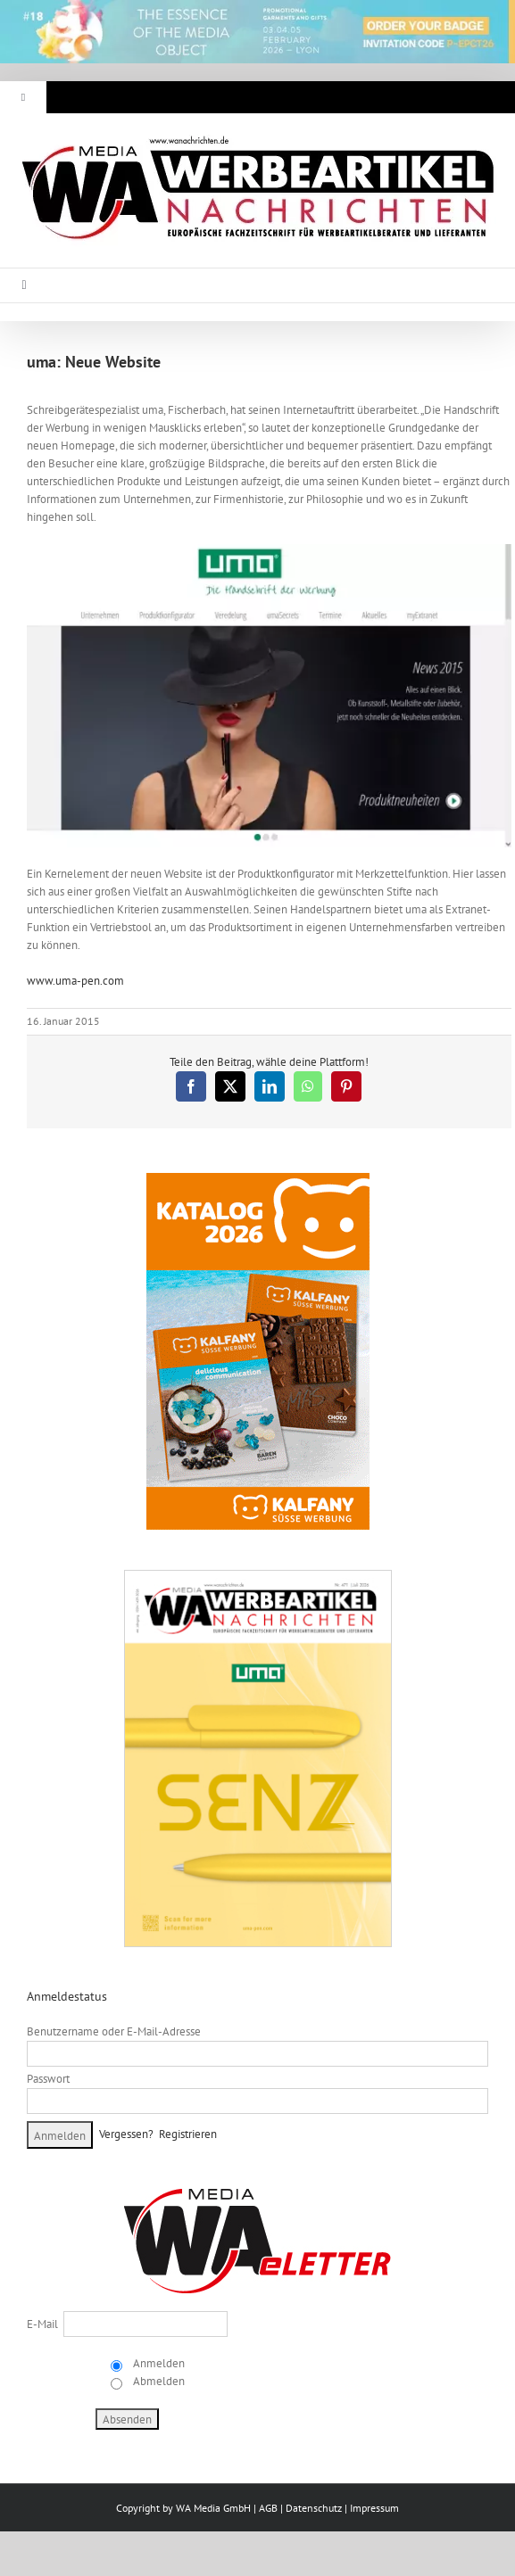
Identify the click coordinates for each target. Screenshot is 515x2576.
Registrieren (188, 2134)
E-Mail (42, 2324)
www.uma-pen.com (75, 980)
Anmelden (157, 2363)
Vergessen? (126, 2134)
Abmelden (157, 2381)
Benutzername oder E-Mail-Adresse (114, 2031)
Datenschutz (314, 2507)
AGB (268, 2507)
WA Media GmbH (213, 2507)
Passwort (48, 2078)
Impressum (374, 2507)
